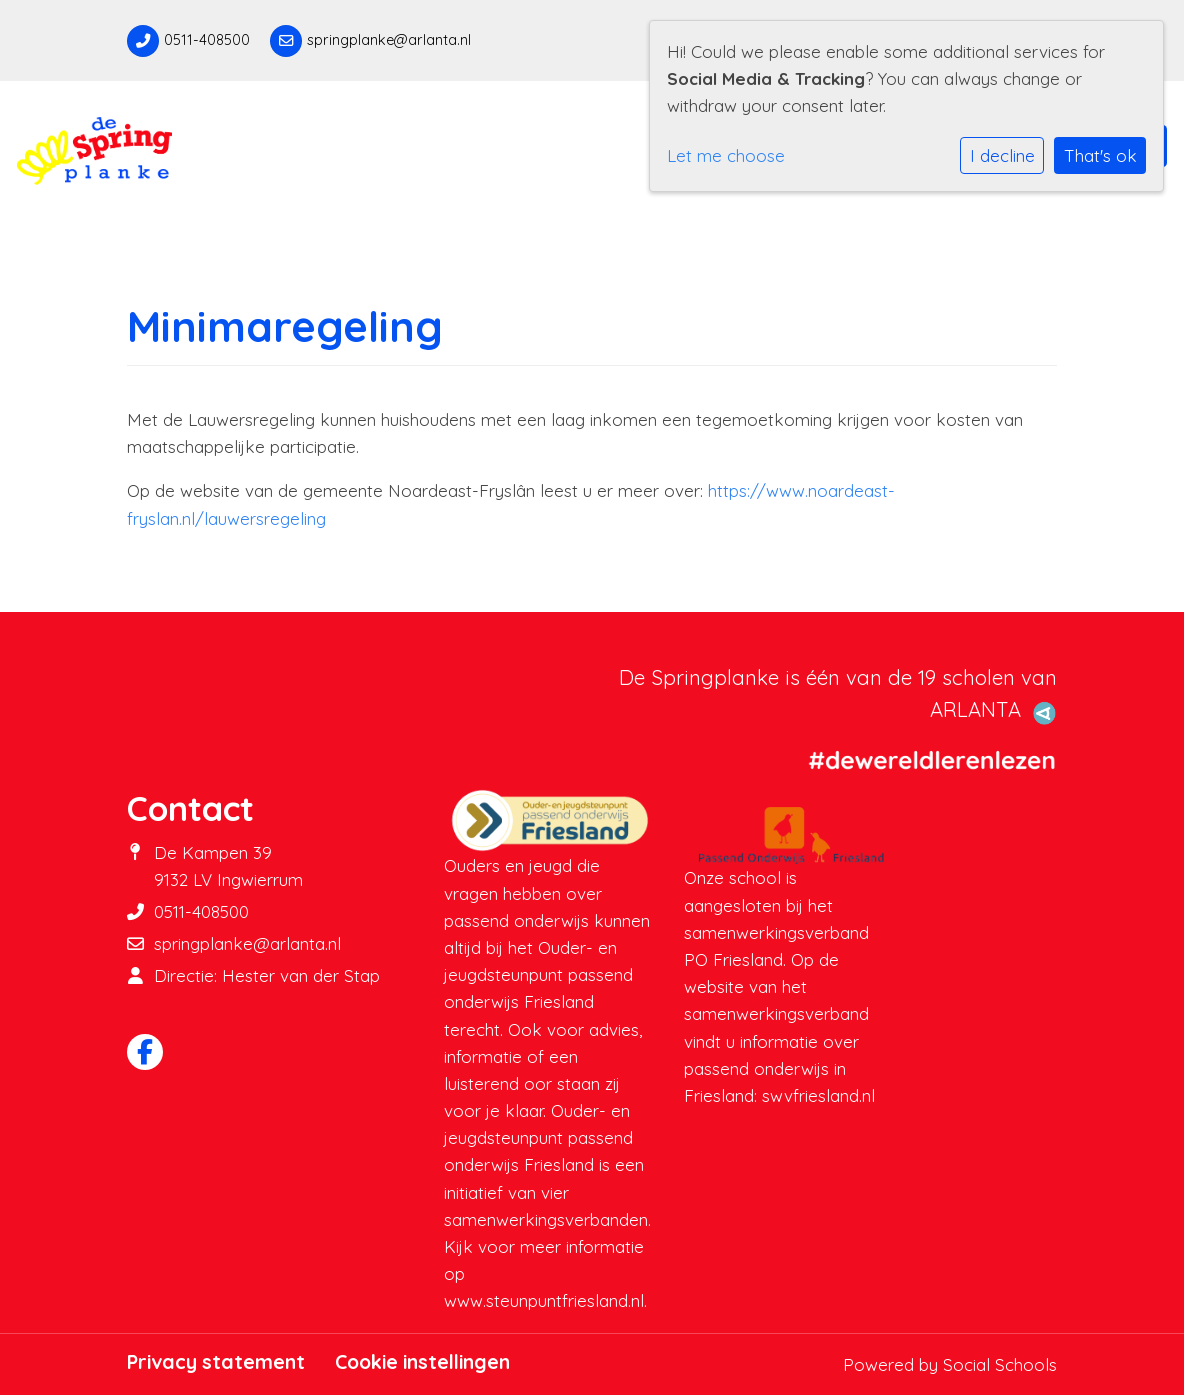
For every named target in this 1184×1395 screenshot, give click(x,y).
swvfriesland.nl (818, 1095)
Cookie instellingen (422, 1362)
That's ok (1100, 155)
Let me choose (726, 155)
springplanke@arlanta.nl (389, 40)
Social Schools (1000, 1364)
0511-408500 (207, 40)
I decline (1002, 155)
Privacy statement (216, 1362)
